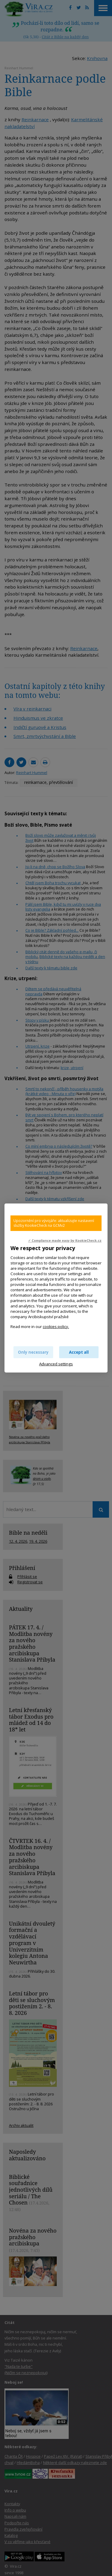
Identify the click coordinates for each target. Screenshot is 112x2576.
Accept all (79, 1352)
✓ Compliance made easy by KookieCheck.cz (65, 1240)
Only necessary (33, 1352)
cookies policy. (56, 1326)
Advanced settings (56, 1364)
